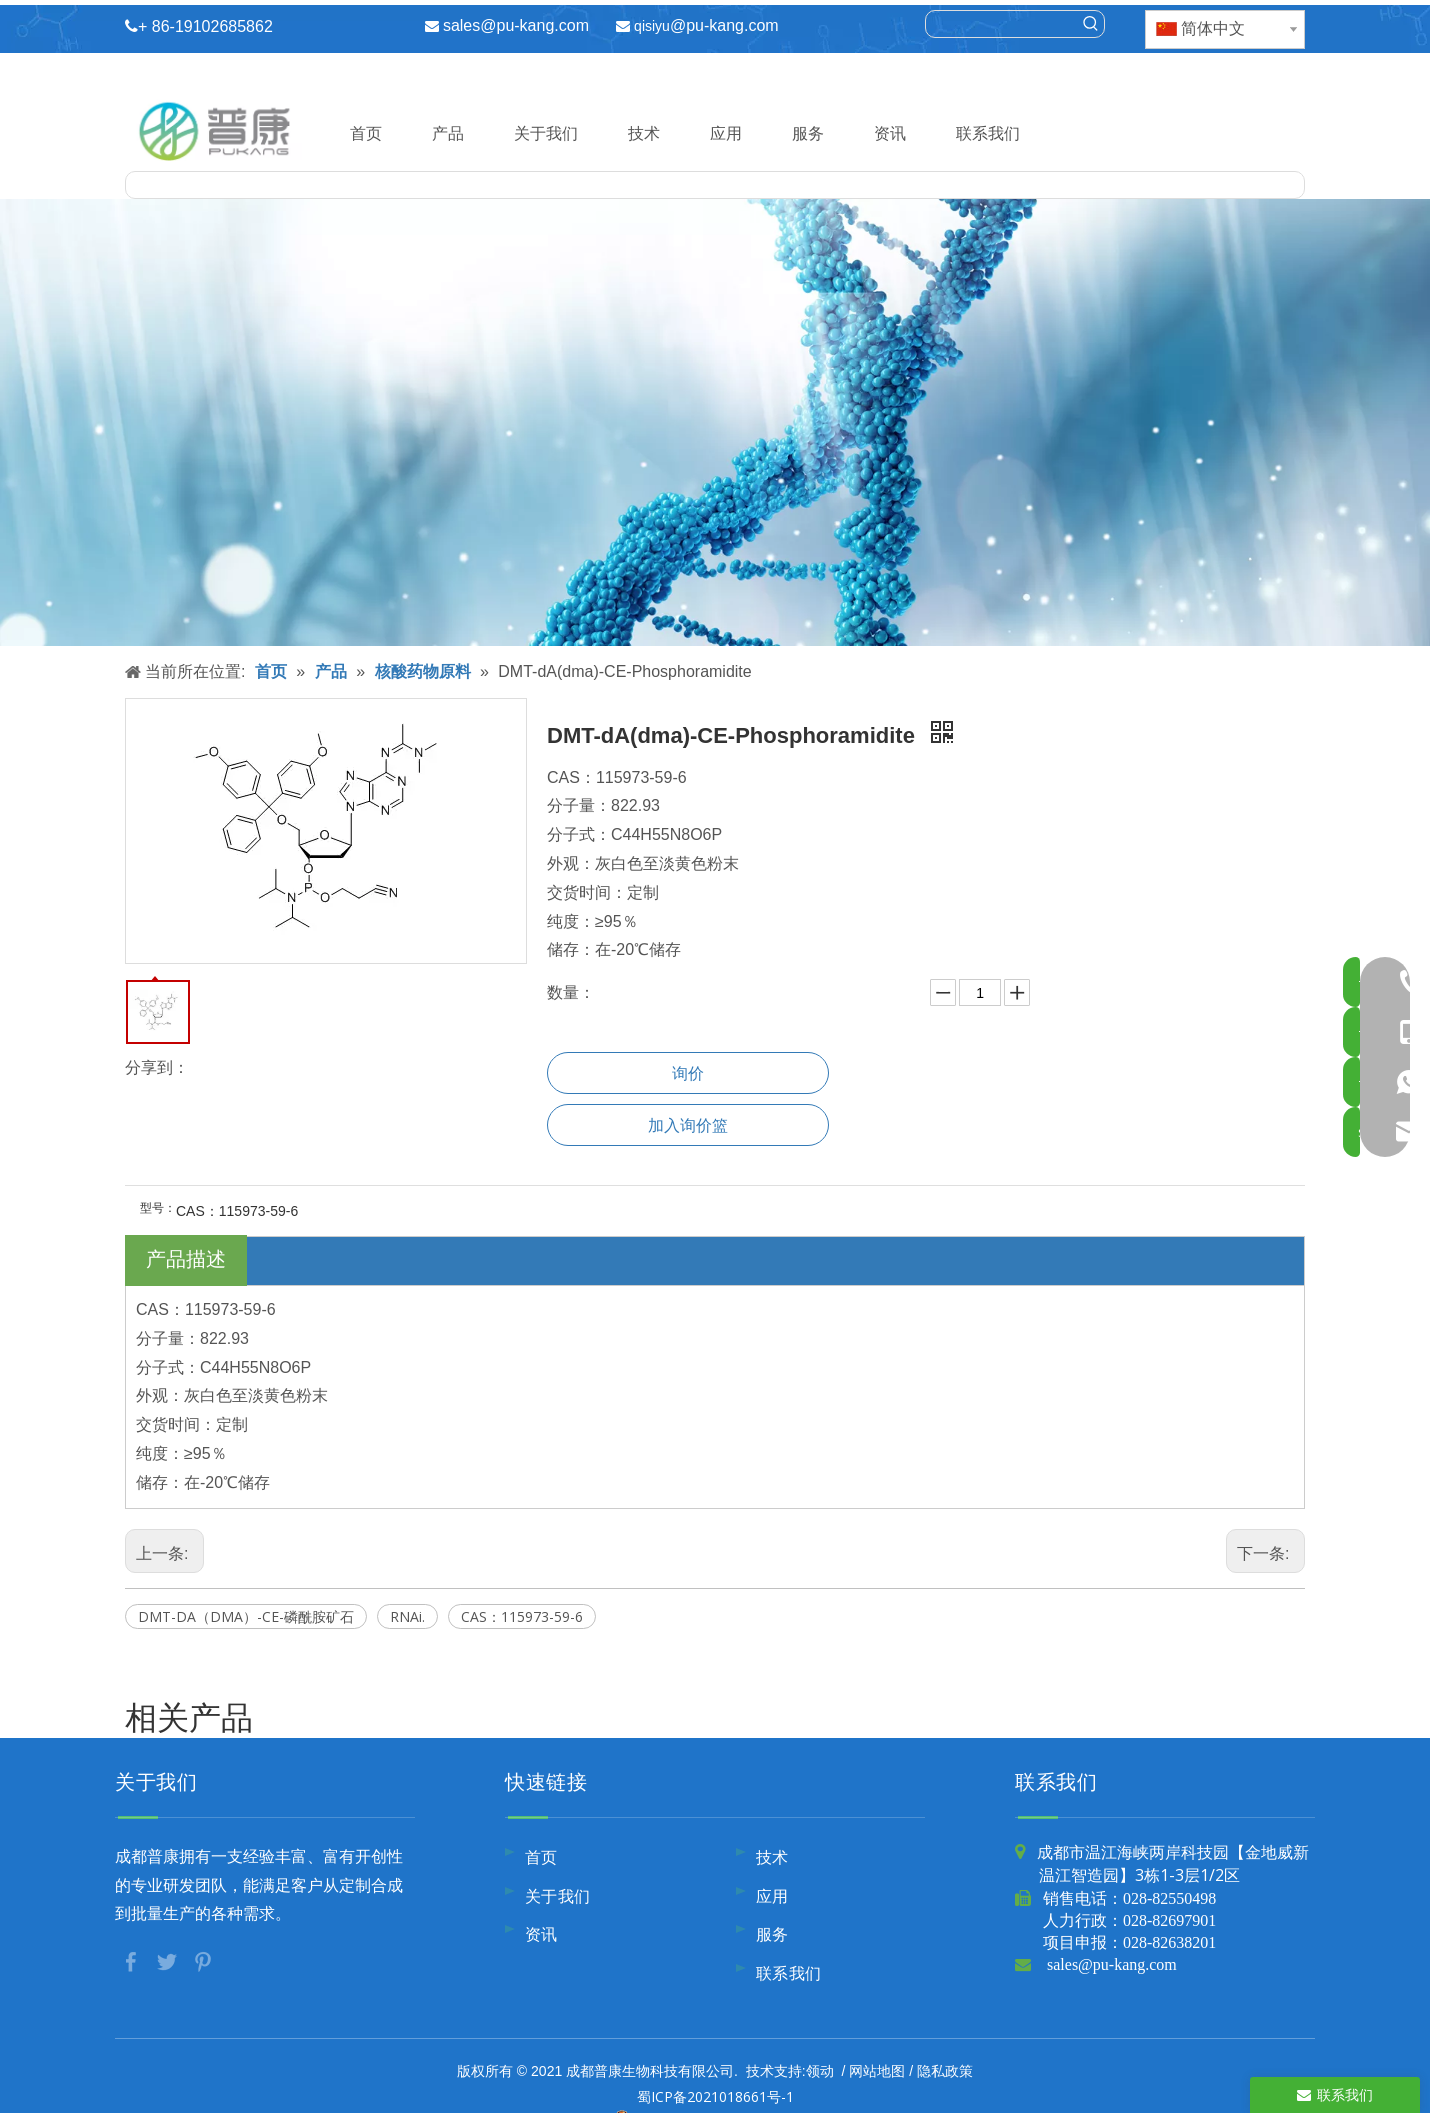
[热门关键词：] (1091, 24)
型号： (158, 1208)
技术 (644, 133)
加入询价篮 (688, 1125)
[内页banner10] (715, 422)
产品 (448, 133)
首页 (366, 133)
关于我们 (546, 133)
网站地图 (877, 2070)
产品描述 (186, 1258)
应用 (726, 133)
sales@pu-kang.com (516, 25)
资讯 (890, 133)
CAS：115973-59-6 (522, 1616)
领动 (820, 2070)
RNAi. (407, 1616)
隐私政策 (945, 2070)
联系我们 (988, 133)
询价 (688, 1073)
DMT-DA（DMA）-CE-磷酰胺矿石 (246, 1616)
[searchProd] (1002, 24)
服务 (808, 133)
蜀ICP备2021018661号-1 (715, 2096)
